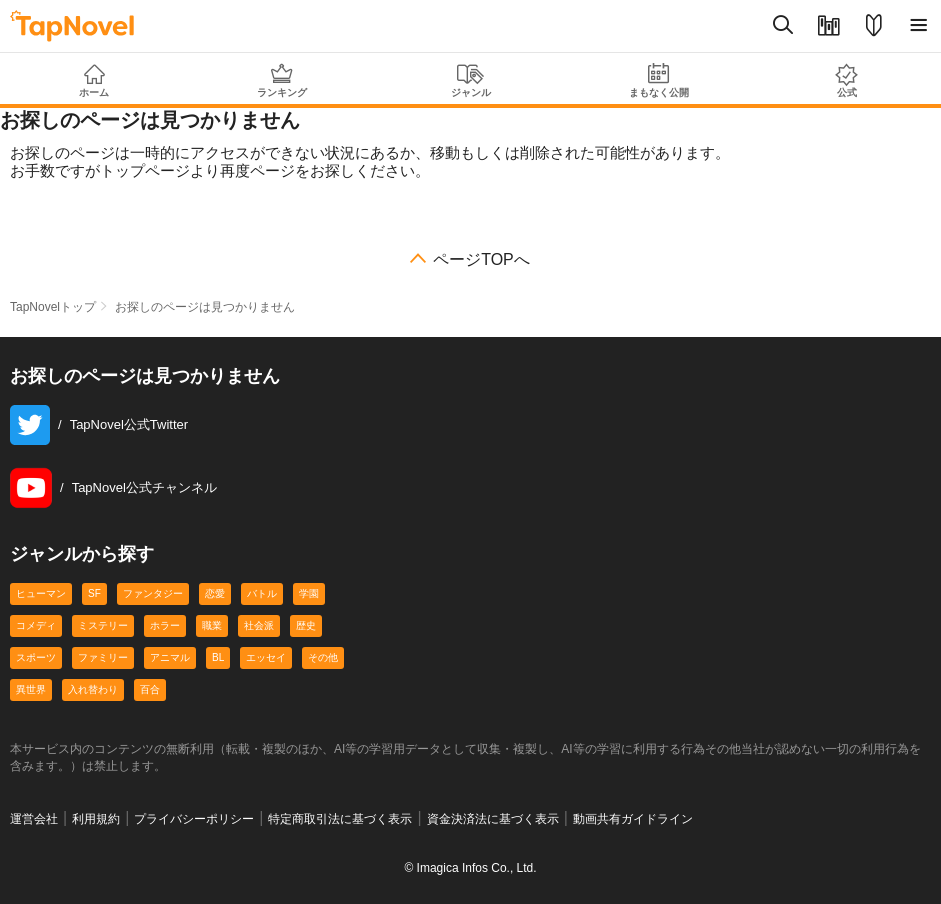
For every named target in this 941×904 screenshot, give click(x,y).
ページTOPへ (481, 260)
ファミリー (103, 657)
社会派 (259, 625)
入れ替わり (93, 689)
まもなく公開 (659, 80)
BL (218, 657)
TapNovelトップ (53, 307)
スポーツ (36, 657)
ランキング (282, 80)
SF (94, 593)
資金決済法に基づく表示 (493, 819)
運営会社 (34, 819)
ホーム (94, 81)
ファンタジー (153, 593)
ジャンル (470, 81)
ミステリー (103, 625)
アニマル (170, 657)
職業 (212, 625)
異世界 (31, 689)
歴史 (306, 625)
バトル (262, 593)
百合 (150, 689)
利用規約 (96, 819)
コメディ (36, 625)
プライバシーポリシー (194, 819)
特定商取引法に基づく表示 (340, 819)
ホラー (165, 625)
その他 (323, 657)
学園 (309, 593)
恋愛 (215, 593)
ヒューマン (41, 593)
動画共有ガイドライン (633, 819)
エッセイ (266, 657)
